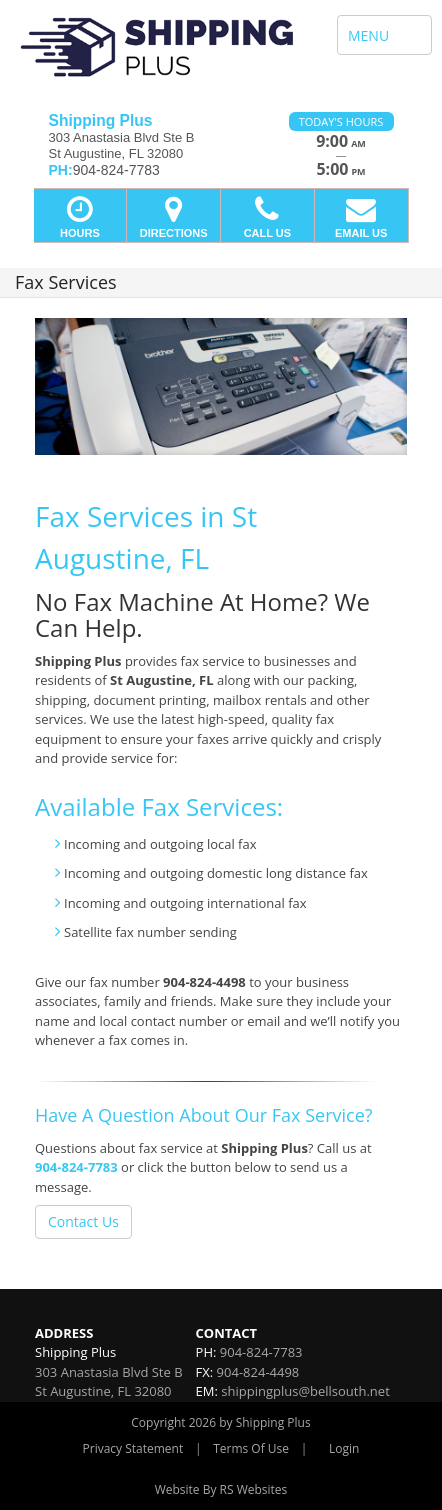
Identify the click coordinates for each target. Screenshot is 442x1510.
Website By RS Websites (221, 1489)
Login (344, 1448)
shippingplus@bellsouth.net (305, 1391)
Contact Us (83, 1221)
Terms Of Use (251, 1448)
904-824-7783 (76, 1167)
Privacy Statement (133, 1448)
